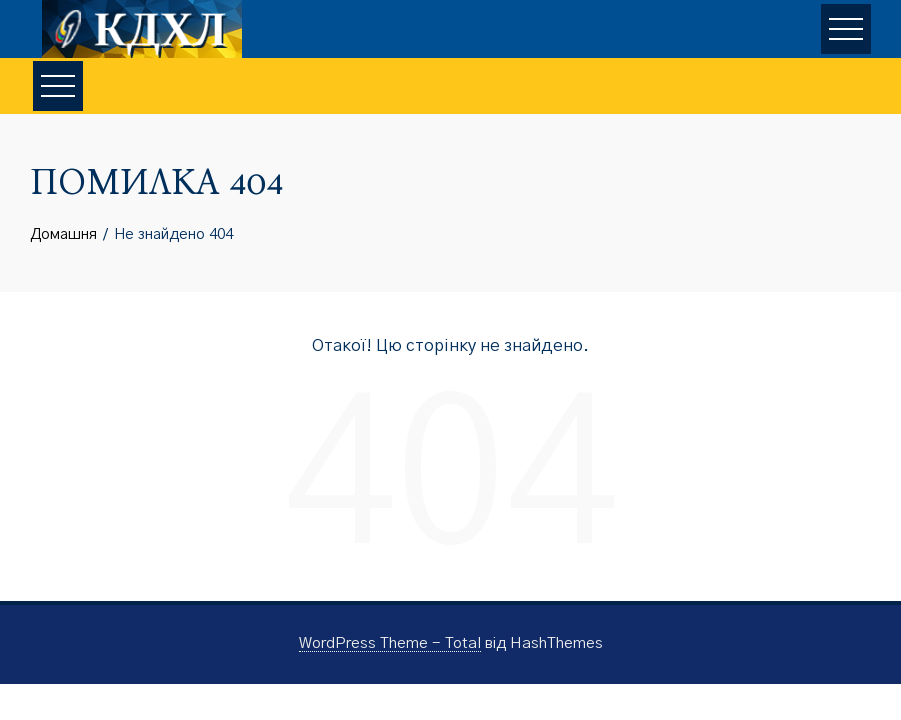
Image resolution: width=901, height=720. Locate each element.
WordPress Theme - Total (390, 643)
